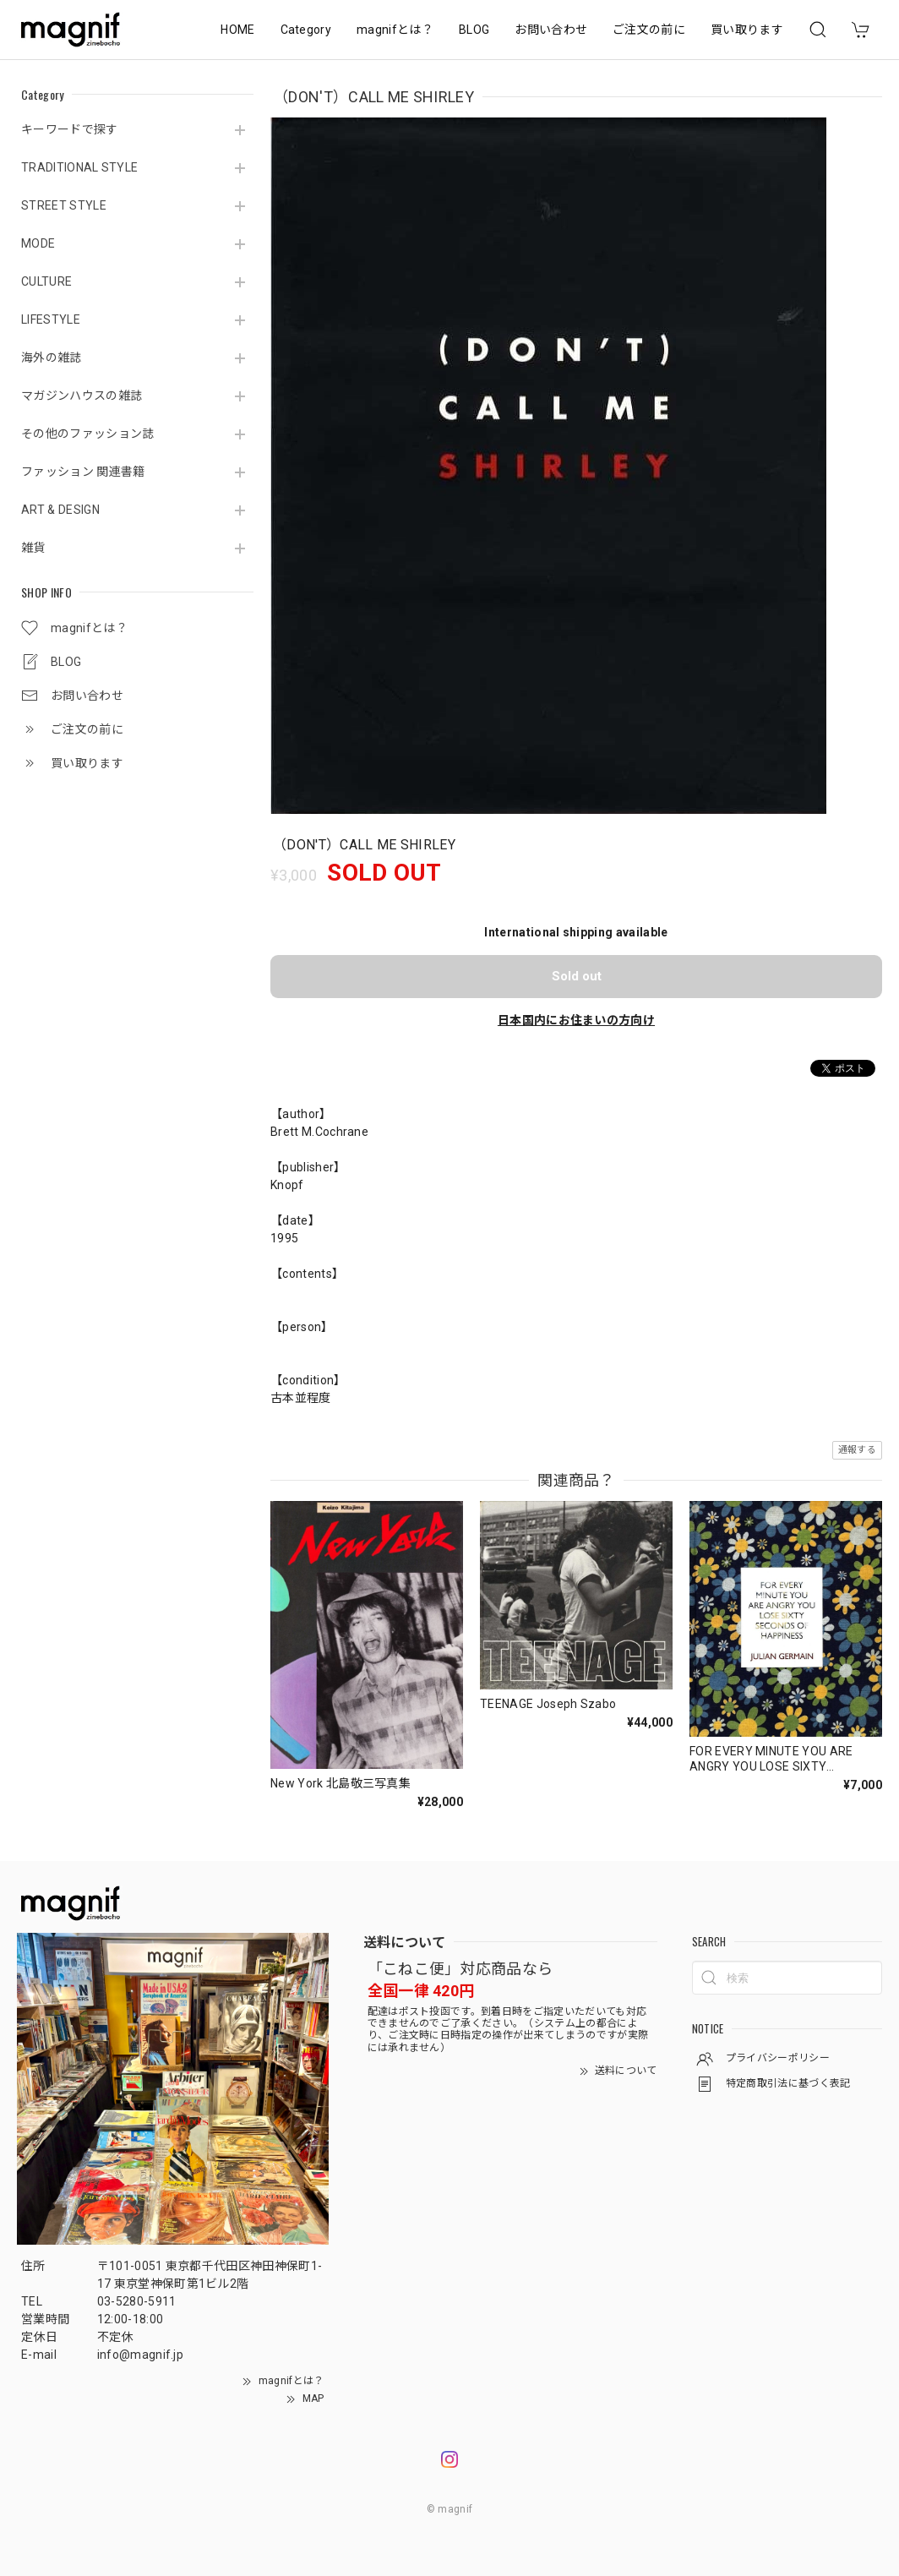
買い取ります (747, 29)
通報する (857, 1449)
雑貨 (33, 547)
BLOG (474, 29)
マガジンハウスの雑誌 (81, 395)
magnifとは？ (395, 29)
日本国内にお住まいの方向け (576, 1020)
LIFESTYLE (50, 319)
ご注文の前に (649, 29)
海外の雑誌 (51, 357)
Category (306, 29)
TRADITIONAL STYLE (79, 167)
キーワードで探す (69, 129)
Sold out (577, 976)
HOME (237, 29)
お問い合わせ (551, 29)
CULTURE (46, 281)
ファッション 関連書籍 (83, 471)
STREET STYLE (63, 205)
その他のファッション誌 (88, 433)
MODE (38, 243)
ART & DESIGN (60, 509)
